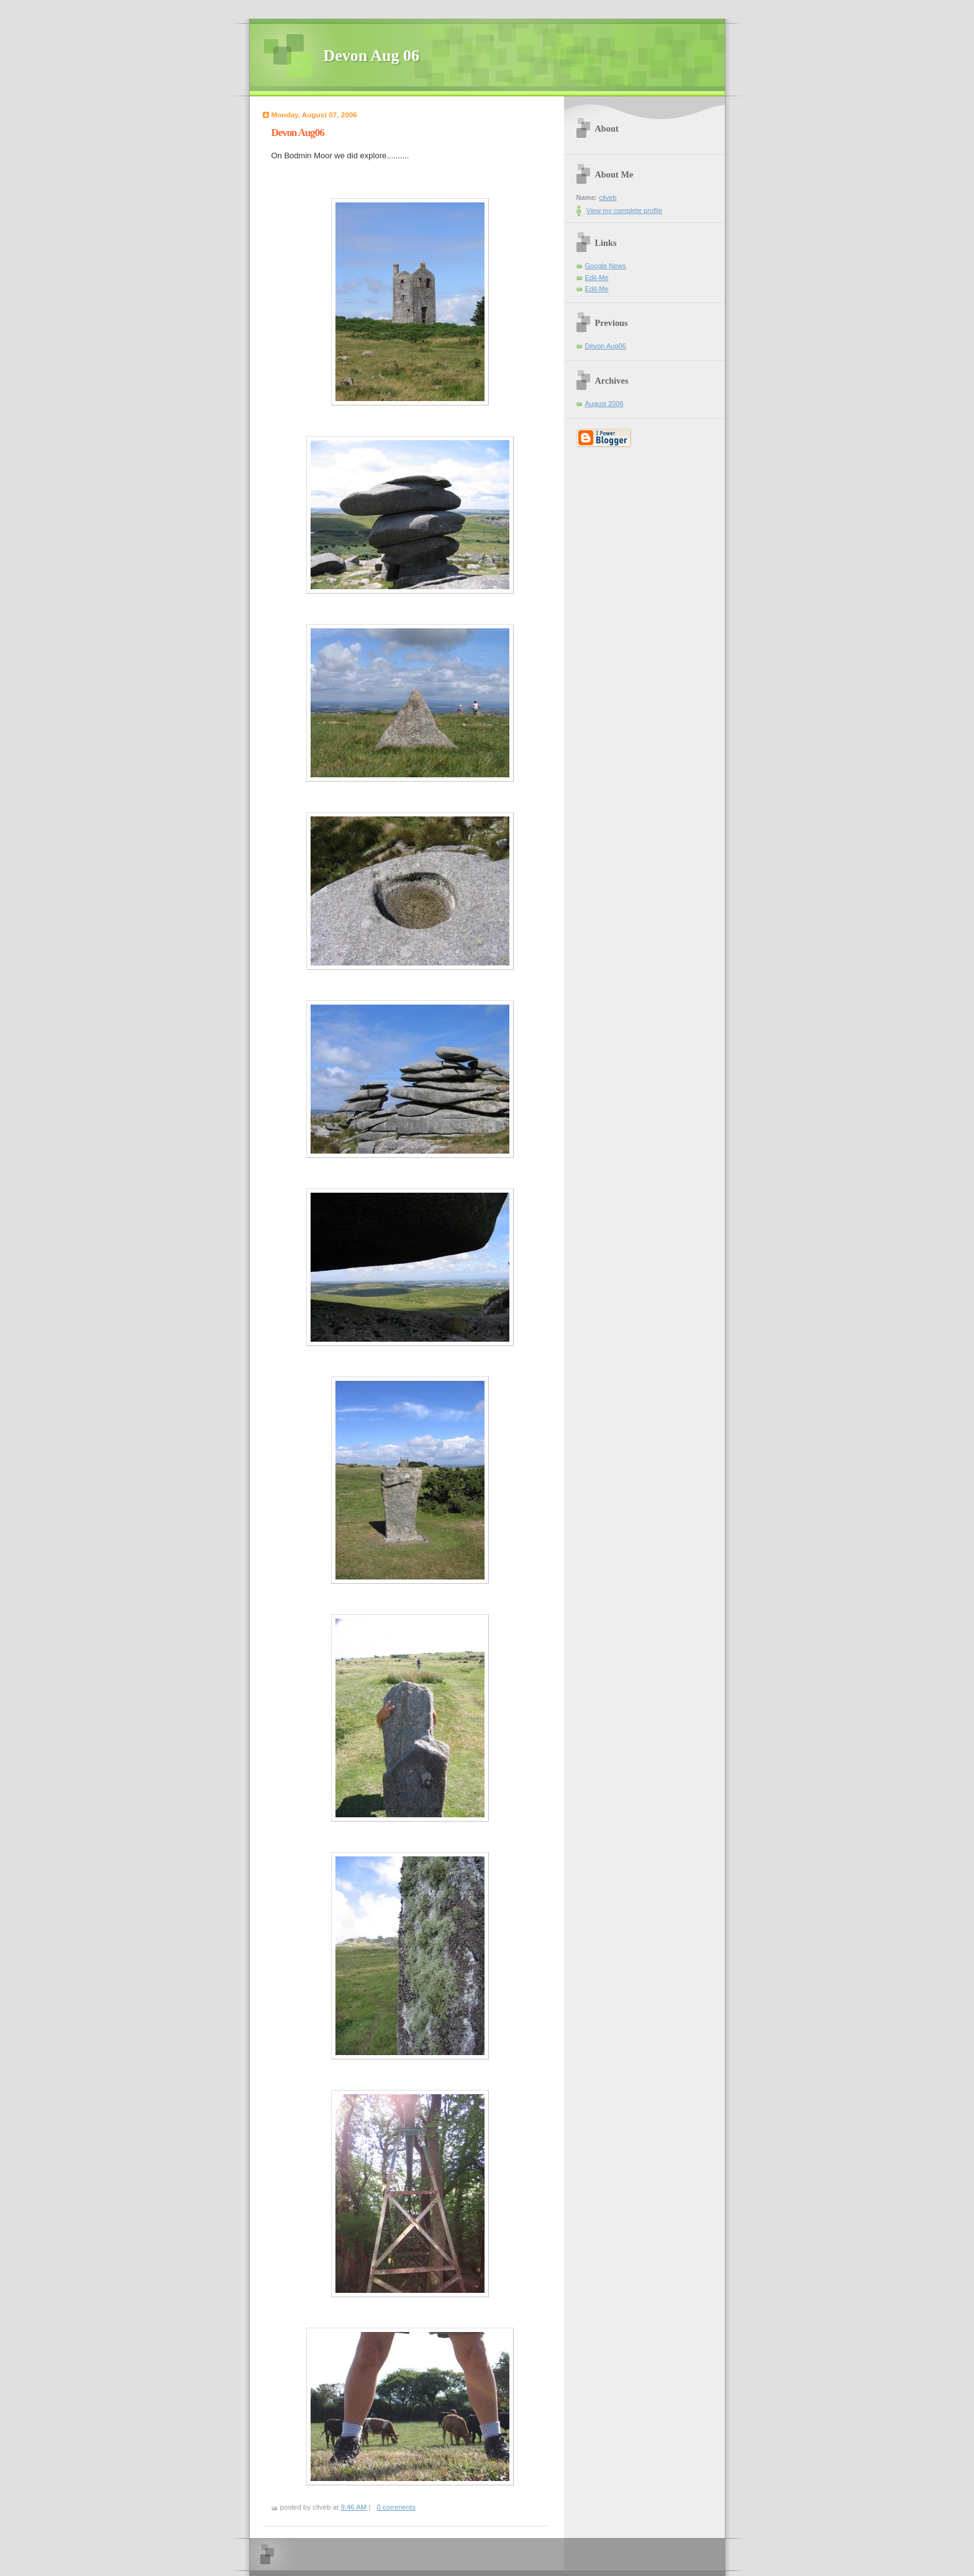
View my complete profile (624, 210)
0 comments (396, 2507)
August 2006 (604, 403)
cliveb (607, 197)
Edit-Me (597, 277)
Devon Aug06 (605, 346)
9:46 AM (353, 2507)
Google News (605, 265)
